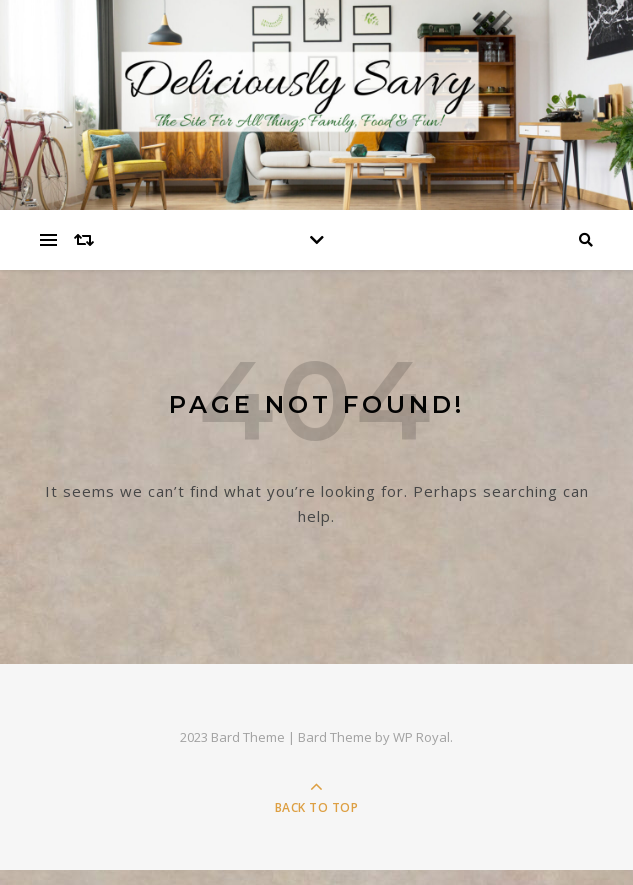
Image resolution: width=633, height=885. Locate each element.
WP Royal (421, 737)
